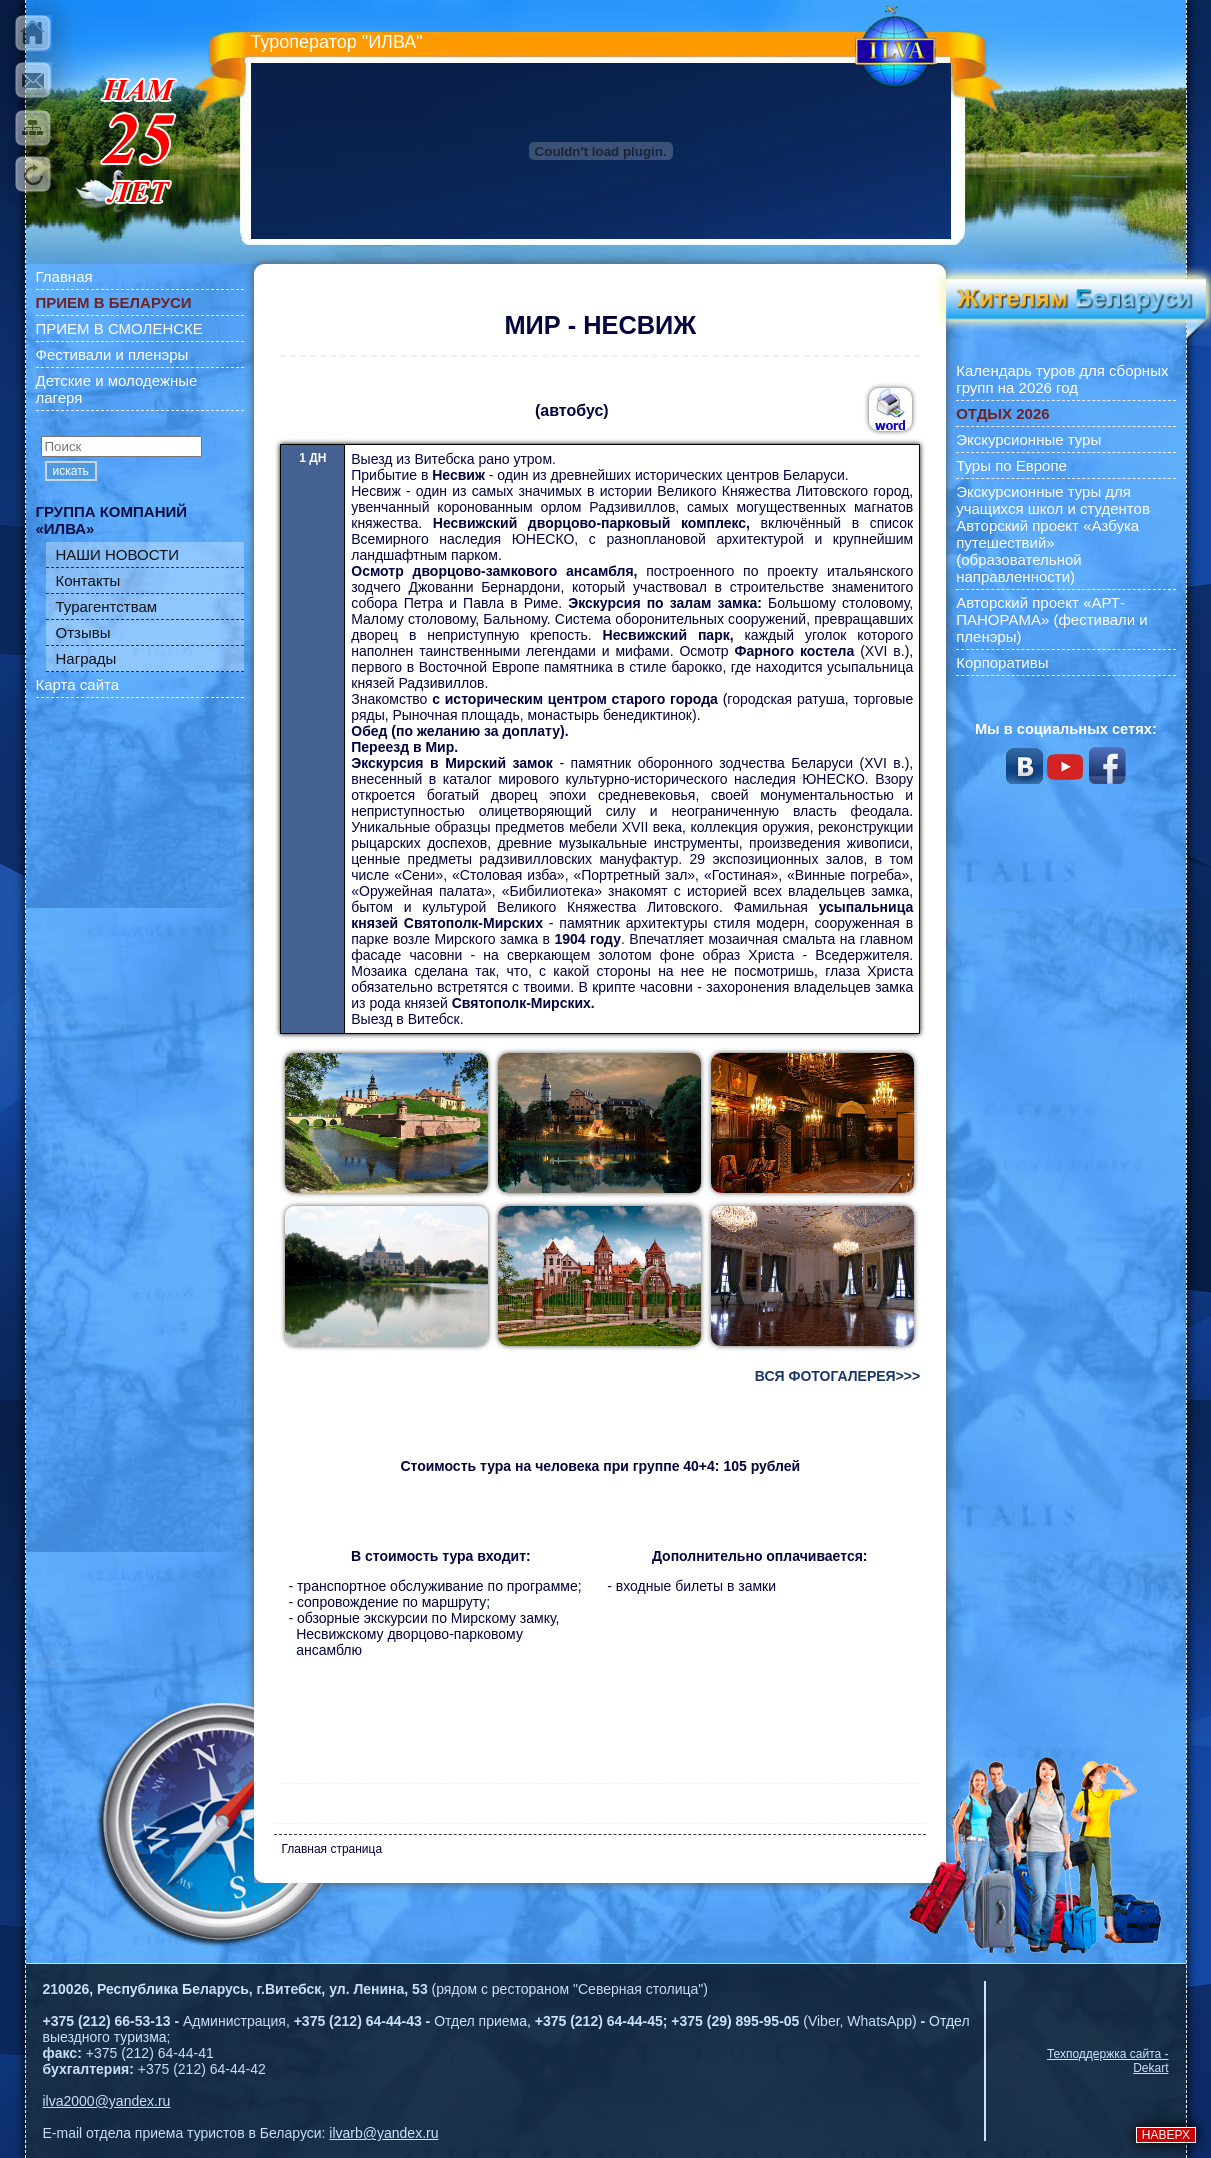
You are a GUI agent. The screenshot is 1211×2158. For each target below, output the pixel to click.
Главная (64, 276)
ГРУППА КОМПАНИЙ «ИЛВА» (112, 520)
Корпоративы (1002, 662)
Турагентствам (107, 606)
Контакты (88, 580)
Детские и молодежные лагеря (117, 389)
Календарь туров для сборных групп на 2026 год (1062, 379)
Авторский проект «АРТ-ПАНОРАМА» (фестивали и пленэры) (1052, 619)
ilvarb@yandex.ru (383, 2133)
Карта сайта (78, 684)
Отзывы (83, 632)
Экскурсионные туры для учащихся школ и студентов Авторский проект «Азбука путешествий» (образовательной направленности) (1053, 534)
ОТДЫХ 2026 (1002, 413)
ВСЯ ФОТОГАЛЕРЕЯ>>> (837, 1376)
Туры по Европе (1011, 465)
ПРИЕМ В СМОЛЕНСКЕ (119, 328)
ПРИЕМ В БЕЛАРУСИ (114, 302)
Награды (86, 658)
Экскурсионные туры (1028, 439)
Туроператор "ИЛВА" (337, 42)
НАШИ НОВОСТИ (118, 554)
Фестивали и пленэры (112, 354)
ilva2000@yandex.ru (107, 2101)
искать (71, 471)
